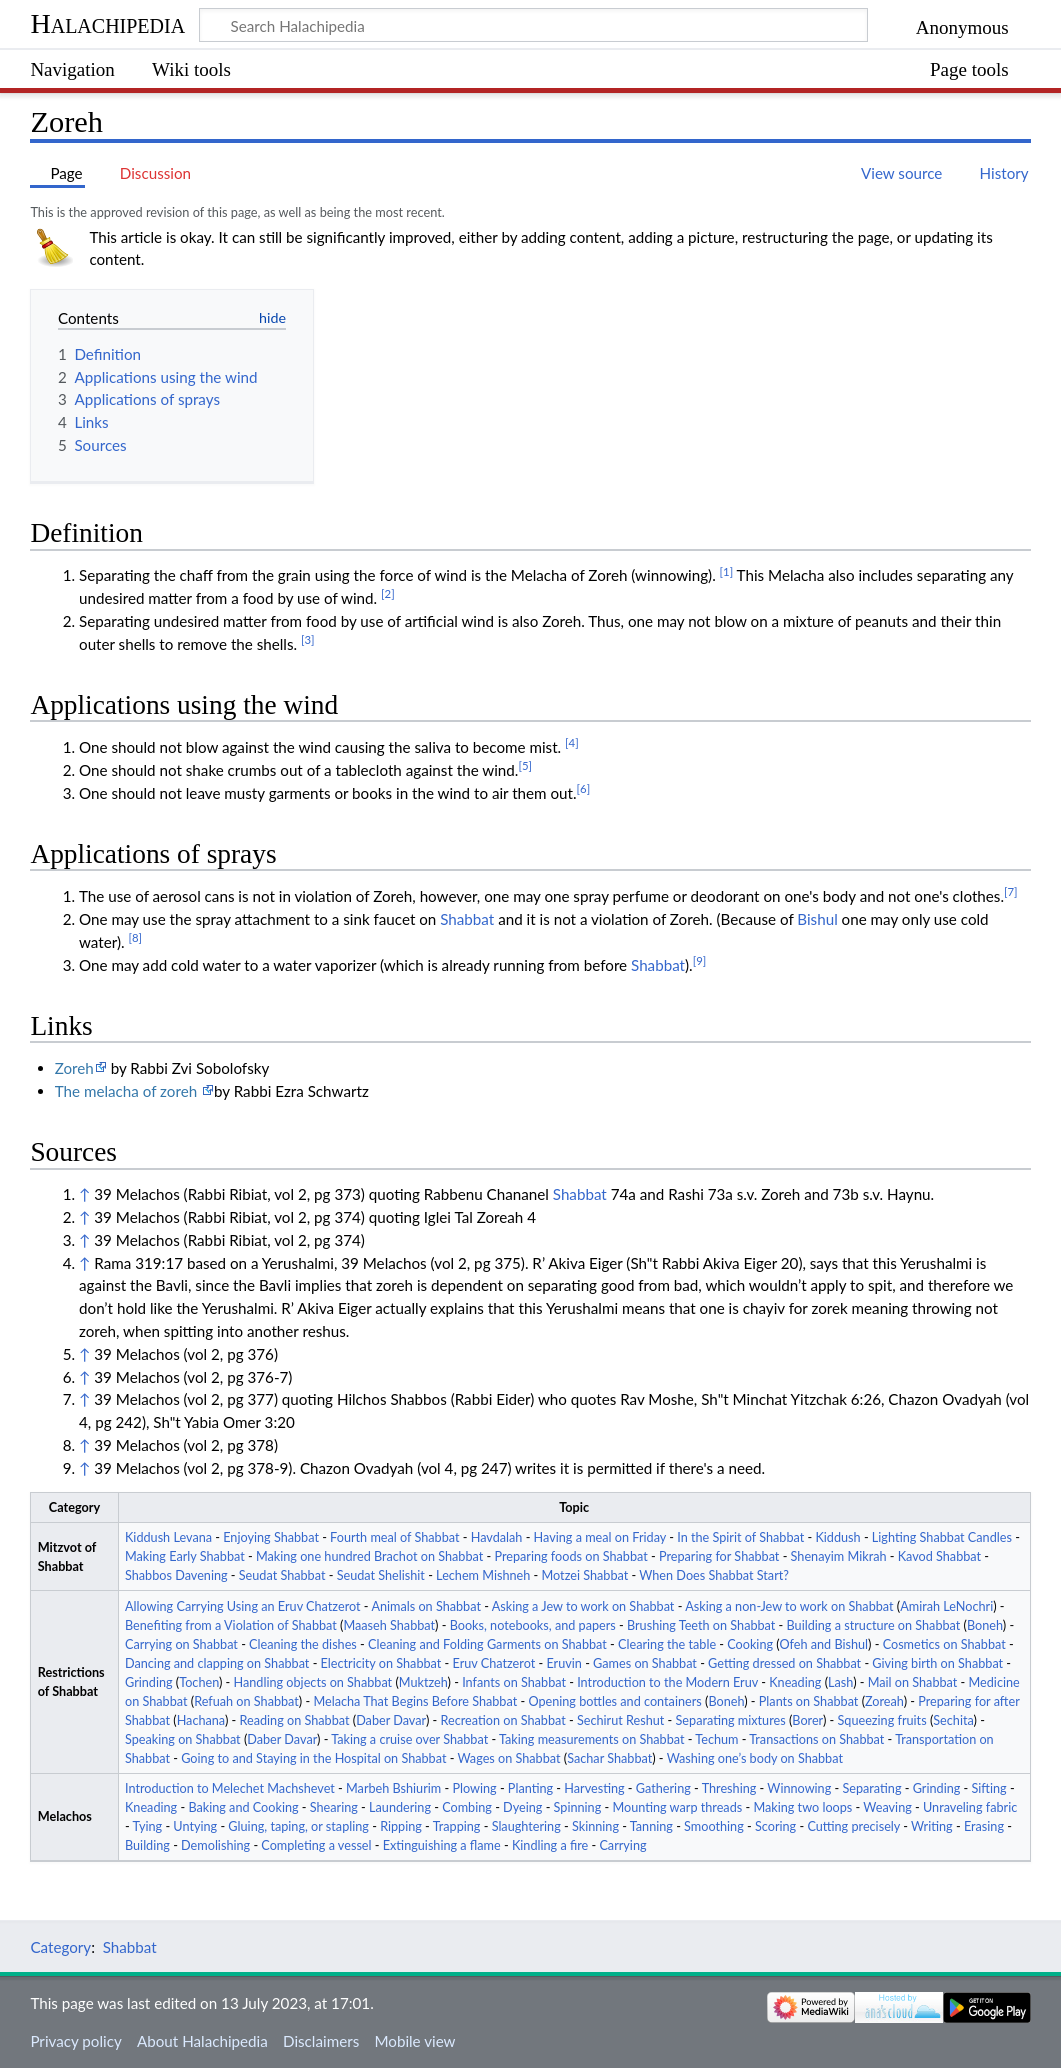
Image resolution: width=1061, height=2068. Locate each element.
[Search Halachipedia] (533, 25)
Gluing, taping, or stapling (298, 1826)
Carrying (622, 1845)
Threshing (729, 1788)
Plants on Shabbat (809, 1701)
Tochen (199, 1682)
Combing (467, 1807)
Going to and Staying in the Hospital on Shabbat (313, 1758)
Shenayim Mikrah (839, 1556)
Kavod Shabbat (939, 1556)
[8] (135, 937)
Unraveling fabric (970, 1807)
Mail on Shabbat (913, 1682)
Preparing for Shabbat (719, 1556)
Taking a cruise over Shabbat (409, 1739)
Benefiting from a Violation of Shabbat (231, 1625)
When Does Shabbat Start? (714, 1575)
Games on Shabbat (645, 1663)
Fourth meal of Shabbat (394, 1537)
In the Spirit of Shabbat (740, 1537)
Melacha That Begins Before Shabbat (415, 1701)
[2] (388, 593)
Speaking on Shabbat (183, 1739)
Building (147, 1845)
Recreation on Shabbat (502, 1720)
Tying (148, 1826)
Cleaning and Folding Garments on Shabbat (487, 1644)
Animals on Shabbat (426, 1606)
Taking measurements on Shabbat (591, 1739)
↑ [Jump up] (84, 1194)
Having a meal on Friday (600, 1537)
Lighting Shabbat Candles (942, 1537)
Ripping (401, 1826)
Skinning (595, 1826)
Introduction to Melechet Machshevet (230, 1788)
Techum (716, 1739)
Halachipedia (107, 23)
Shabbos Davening (176, 1575)
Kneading (795, 1682)
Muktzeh (423, 1682)
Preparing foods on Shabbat (570, 1556)
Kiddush (837, 1537)
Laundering (400, 1807)
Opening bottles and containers (614, 1701)
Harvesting (594, 1788)
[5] (525, 765)
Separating (871, 1788)
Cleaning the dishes (303, 1644)
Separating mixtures (731, 1720)
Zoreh (74, 1068)
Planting (530, 1788)
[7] (1011, 891)
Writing (932, 1826)
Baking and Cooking (243, 1807)
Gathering (663, 1788)
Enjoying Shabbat (271, 1537)
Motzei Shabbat (585, 1575)
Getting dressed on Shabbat (784, 1663)
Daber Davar (391, 1720)
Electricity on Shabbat (381, 1663)
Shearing (334, 1807)
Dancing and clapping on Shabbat (217, 1663)
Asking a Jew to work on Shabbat (583, 1606)
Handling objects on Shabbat (313, 1682)
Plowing (474, 1788)
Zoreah (884, 1701)
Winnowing (799, 1788)
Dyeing (522, 1807)
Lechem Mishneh (483, 1575)
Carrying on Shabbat (181, 1644)
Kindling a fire (550, 1845)
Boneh (985, 1625)
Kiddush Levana (168, 1537)
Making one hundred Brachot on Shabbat (369, 1556)
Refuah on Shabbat (246, 1701)
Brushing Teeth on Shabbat (701, 1625)
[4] (572, 742)
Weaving (887, 1807)
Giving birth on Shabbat (937, 1663)
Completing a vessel (316, 1845)
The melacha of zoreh (128, 1091)
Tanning (651, 1826)
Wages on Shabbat (508, 1758)
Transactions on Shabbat (816, 1739)
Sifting (989, 1788)
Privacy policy (75, 2041)
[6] (584, 788)
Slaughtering (526, 1826)
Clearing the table (667, 1644)
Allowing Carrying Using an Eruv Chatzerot (243, 1606)
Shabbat (467, 919)
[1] (727, 571)
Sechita (953, 1720)
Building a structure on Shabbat (874, 1625)
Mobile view (414, 2041)
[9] (700, 960)
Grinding (149, 1682)
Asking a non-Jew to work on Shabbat (789, 1606)
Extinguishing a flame (442, 1845)
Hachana (201, 1720)
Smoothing (714, 1826)
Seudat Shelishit (381, 1575)
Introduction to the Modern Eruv (667, 1682)
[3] (308, 639)
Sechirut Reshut (620, 1720)
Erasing (984, 1826)
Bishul (817, 919)
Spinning (578, 1807)
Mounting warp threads (677, 1807)
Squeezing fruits (882, 1720)
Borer (807, 1720)
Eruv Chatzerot (494, 1663)
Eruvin (563, 1663)
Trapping (457, 1826)
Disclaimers (321, 2041)
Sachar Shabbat (609, 1758)
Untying (195, 1826)
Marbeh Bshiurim (393, 1788)
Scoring (775, 1826)
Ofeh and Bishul (823, 1644)
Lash (840, 1682)
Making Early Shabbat (185, 1556)
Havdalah (497, 1537)
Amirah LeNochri (946, 1606)
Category (60, 1947)
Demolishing (215, 1845)
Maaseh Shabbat (389, 1625)
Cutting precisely (853, 1826)
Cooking (750, 1644)
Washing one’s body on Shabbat (755, 1758)
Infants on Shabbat (514, 1682)
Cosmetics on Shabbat (944, 1644)
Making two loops (802, 1807)
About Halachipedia (202, 2041)
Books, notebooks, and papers (533, 1625)
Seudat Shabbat (282, 1575)
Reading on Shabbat (295, 1720)
